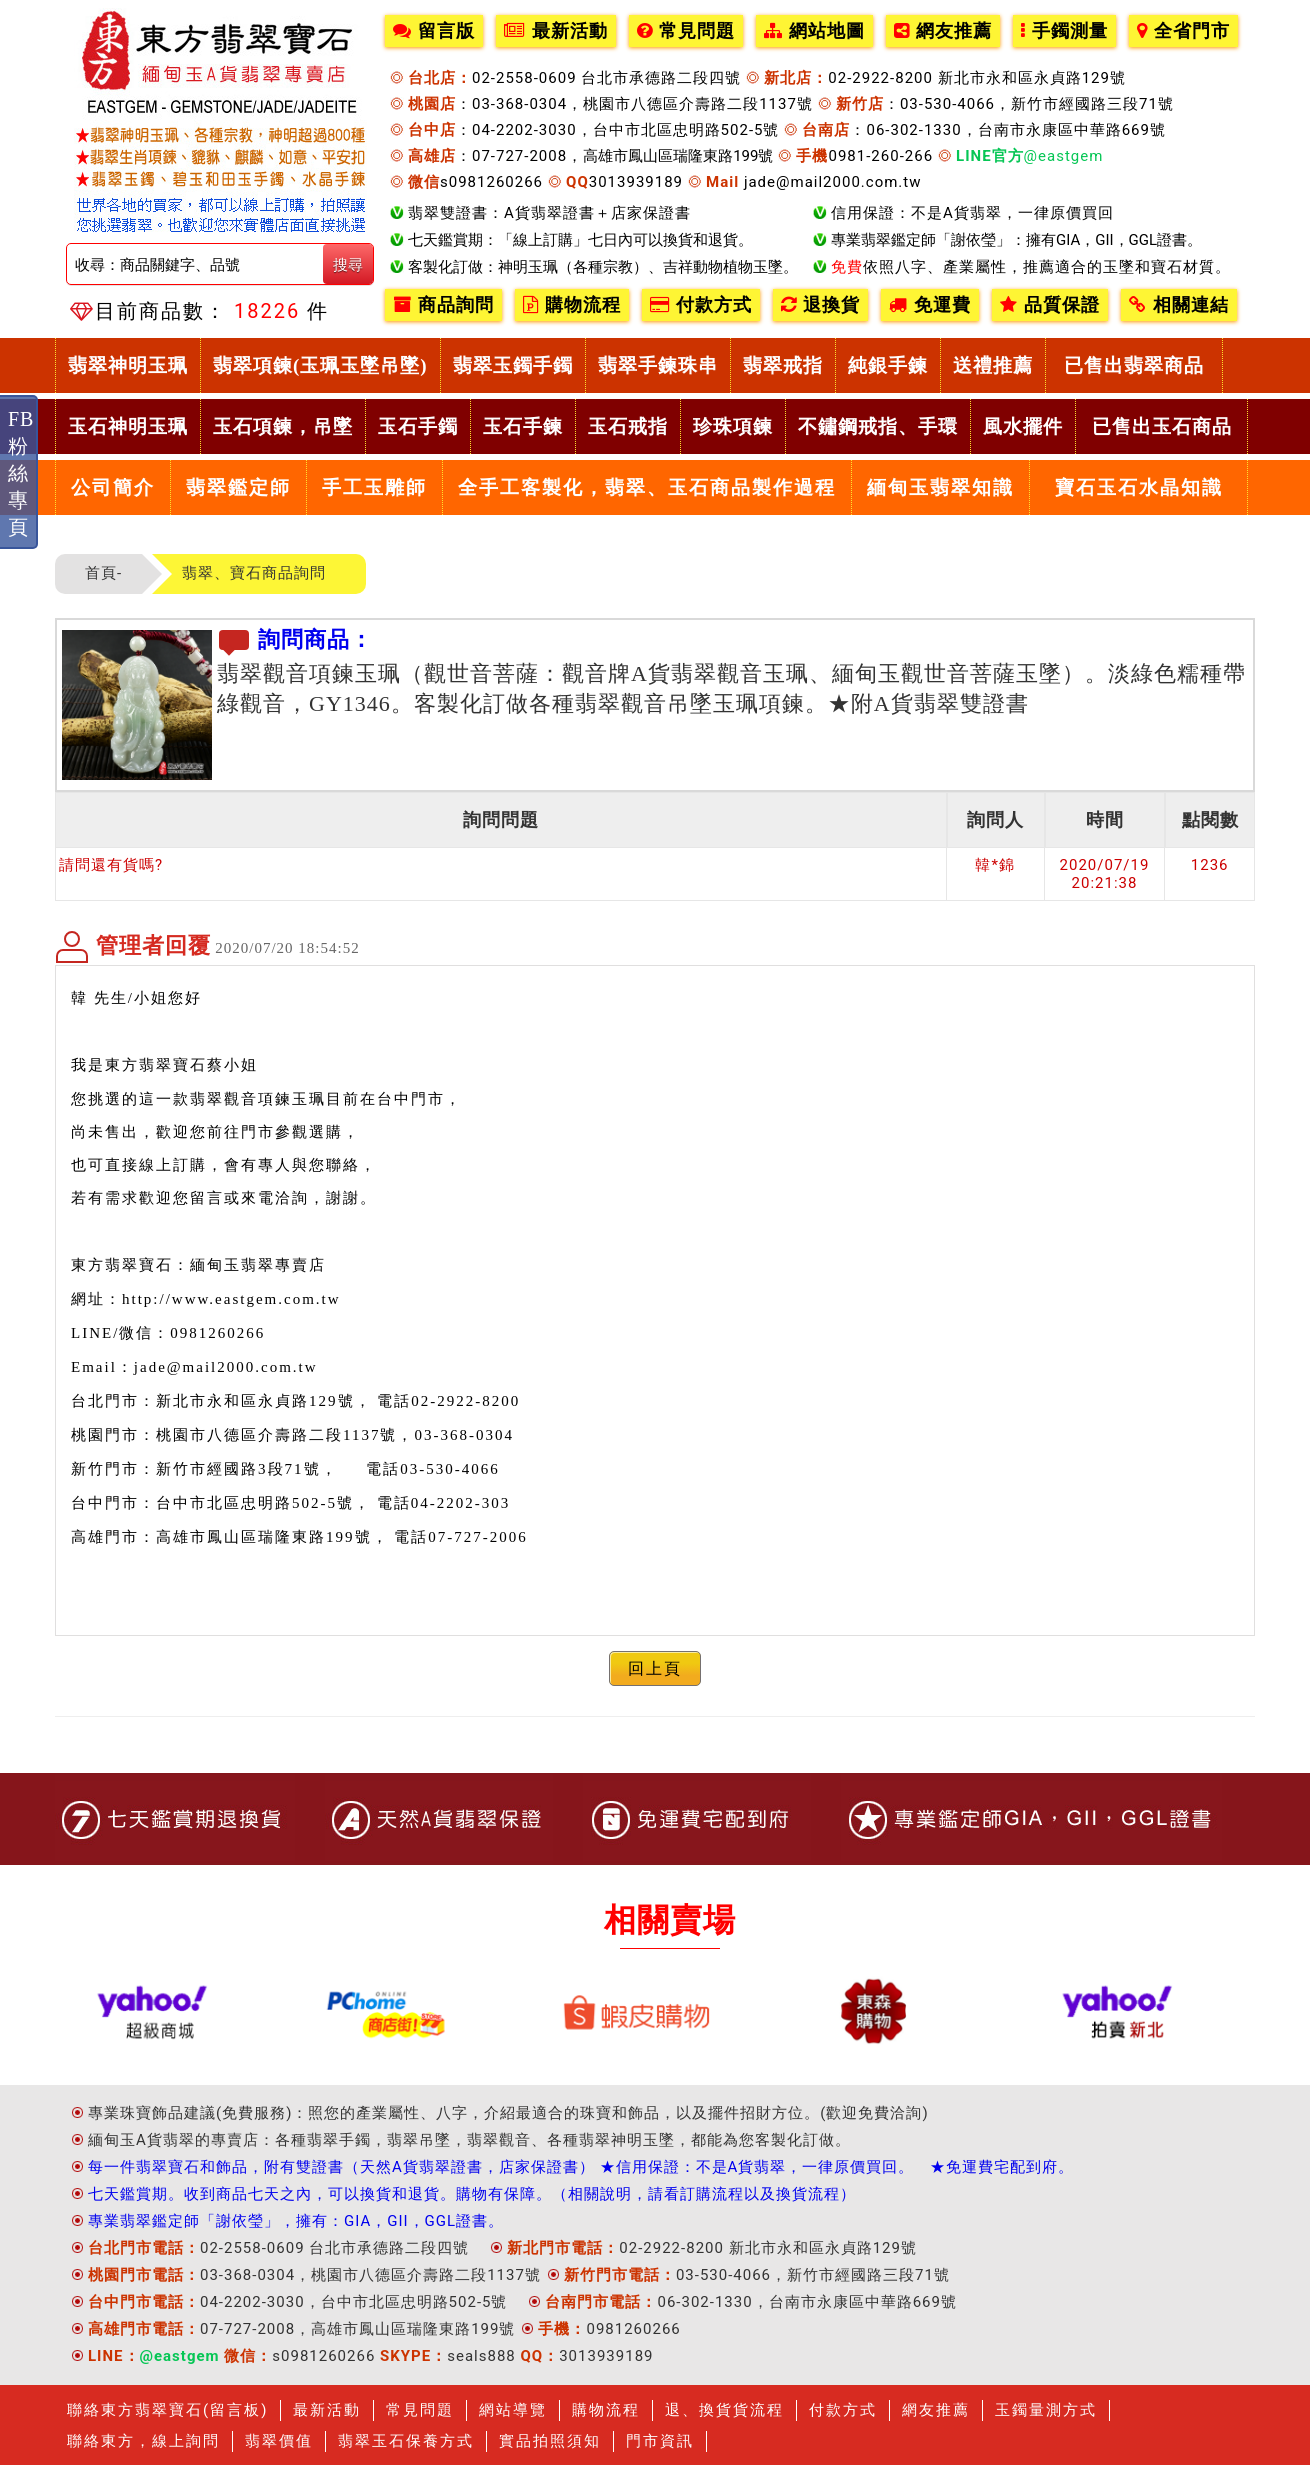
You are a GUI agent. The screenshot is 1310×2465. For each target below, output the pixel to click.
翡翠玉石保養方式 (406, 2441)
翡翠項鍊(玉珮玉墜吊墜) (320, 365)
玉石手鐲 (418, 426)
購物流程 (572, 305)
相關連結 (1179, 305)
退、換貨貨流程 (724, 2410)
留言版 (434, 31)
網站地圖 (814, 31)
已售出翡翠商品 (1134, 365)
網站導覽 (513, 2410)
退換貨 (820, 305)
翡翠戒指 (783, 365)
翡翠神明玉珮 (128, 365)
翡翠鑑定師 (238, 487)
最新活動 (556, 31)
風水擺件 (1023, 426)
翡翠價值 (279, 2441)
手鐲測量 (1064, 31)
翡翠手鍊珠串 (658, 365)
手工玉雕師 (374, 487)
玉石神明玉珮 (128, 426)
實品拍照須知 (550, 2441)
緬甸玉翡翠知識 (940, 487)
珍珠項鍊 (733, 426)
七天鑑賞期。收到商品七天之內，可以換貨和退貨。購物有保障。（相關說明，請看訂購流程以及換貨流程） (472, 2194)
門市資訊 (660, 2441)
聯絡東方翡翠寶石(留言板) (167, 2410)
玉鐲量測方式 (1046, 2410)
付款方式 (701, 305)
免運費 (930, 305)
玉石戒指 (628, 426)
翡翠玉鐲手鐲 (513, 365)
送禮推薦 (993, 365)
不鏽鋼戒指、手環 (878, 426)
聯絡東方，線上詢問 (143, 2441)
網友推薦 (943, 31)
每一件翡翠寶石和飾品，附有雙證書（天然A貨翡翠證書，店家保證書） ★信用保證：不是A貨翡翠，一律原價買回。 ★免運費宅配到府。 (581, 2167)
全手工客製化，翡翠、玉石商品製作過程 (647, 487)
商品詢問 (443, 305)
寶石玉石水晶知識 (1139, 487)
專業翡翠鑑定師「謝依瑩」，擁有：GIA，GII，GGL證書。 (296, 2221)
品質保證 (1050, 305)
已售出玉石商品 (1162, 426)
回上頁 (655, 1668)
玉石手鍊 (523, 426)
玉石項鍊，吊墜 (283, 426)
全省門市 (1183, 31)
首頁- (103, 573)
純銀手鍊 (888, 365)
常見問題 (686, 31)
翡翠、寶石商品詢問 (254, 573)
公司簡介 (113, 487)
